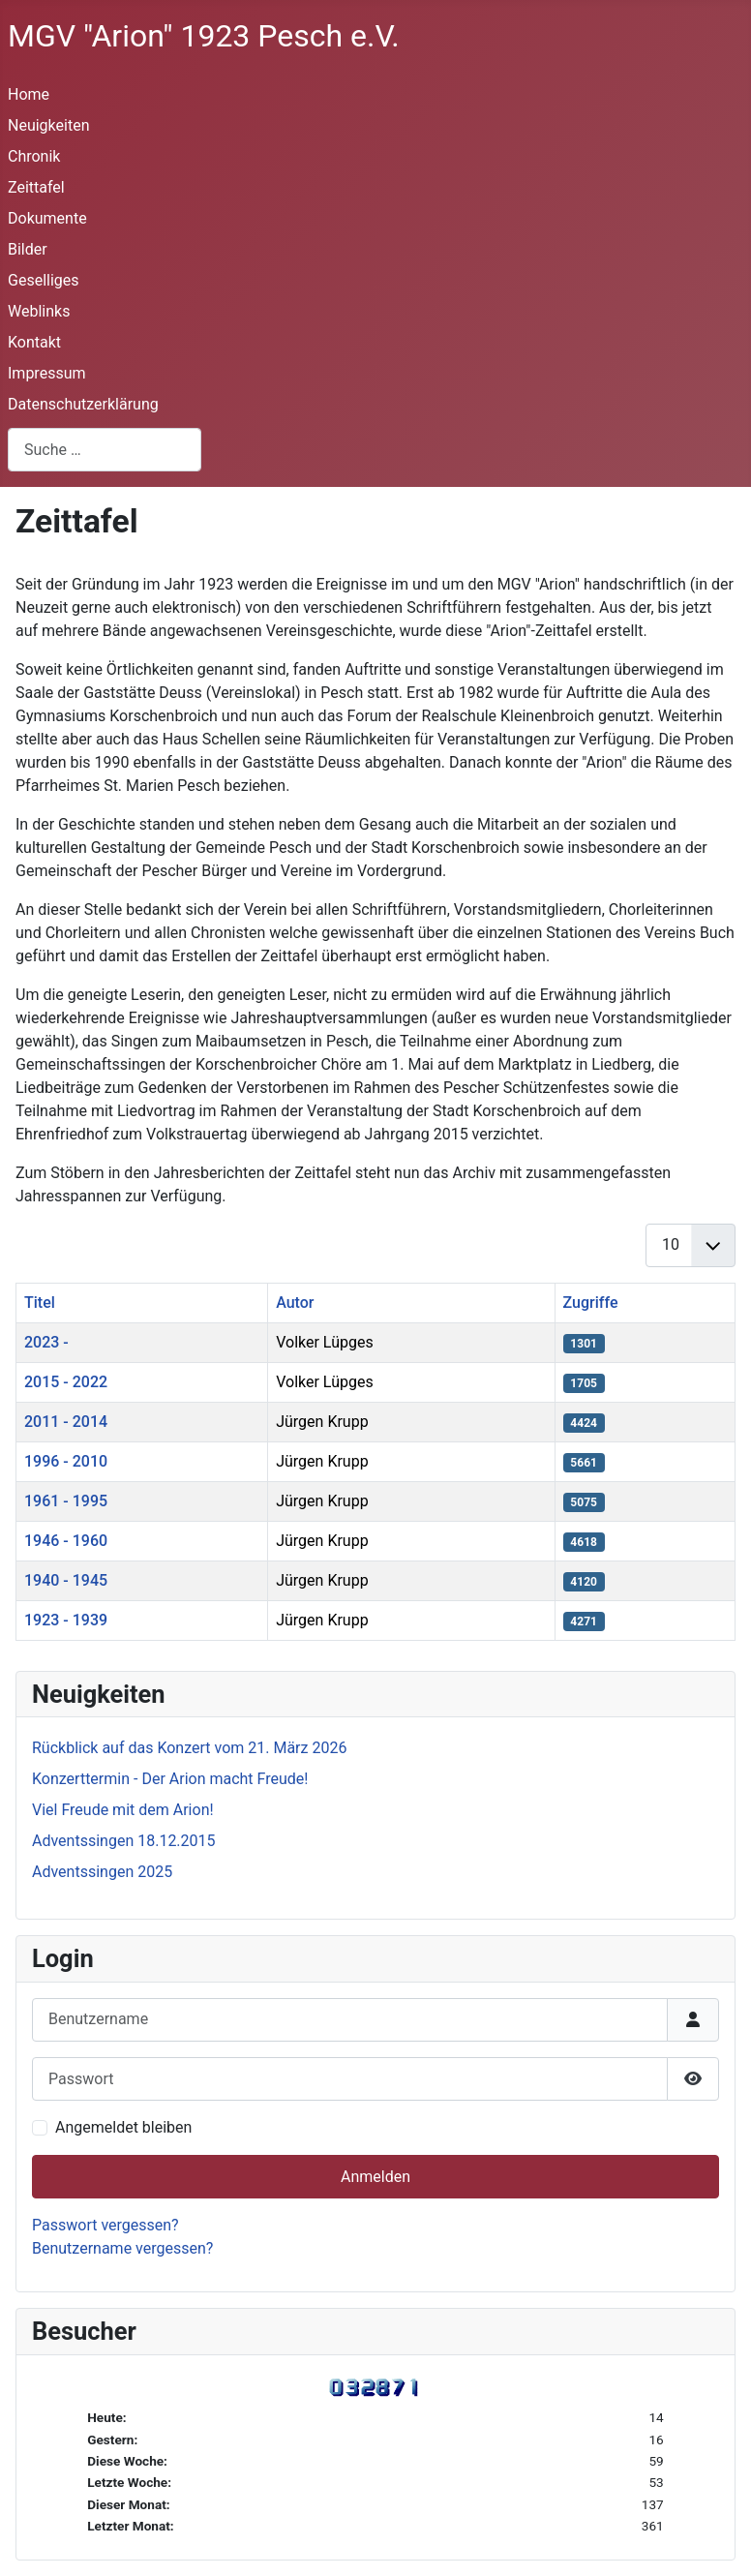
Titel (39, 1302)
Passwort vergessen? (105, 2225)
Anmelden (375, 2176)
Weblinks (39, 311)
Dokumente (47, 218)
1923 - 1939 (65, 1620)
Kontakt (34, 342)
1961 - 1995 (65, 1501)
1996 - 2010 (65, 1461)
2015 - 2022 (65, 1382)
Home (28, 94)
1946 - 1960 (65, 1540)
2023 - (46, 1342)
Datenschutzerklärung (83, 404)
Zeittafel (36, 187)
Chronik (34, 156)
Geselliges (43, 280)
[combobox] (104, 449)
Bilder (27, 249)
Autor (295, 1302)
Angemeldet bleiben (123, 2127)
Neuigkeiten (48, 125)
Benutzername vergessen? (122, 2248)
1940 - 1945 (65, 1580)
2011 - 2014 (65, 1421)
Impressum (47, 373)
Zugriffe (590, 1302)
